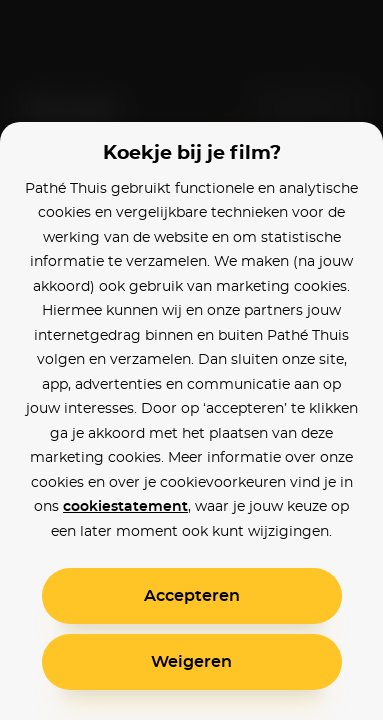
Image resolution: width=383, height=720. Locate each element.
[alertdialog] (191, 360)
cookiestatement (125, 507)
